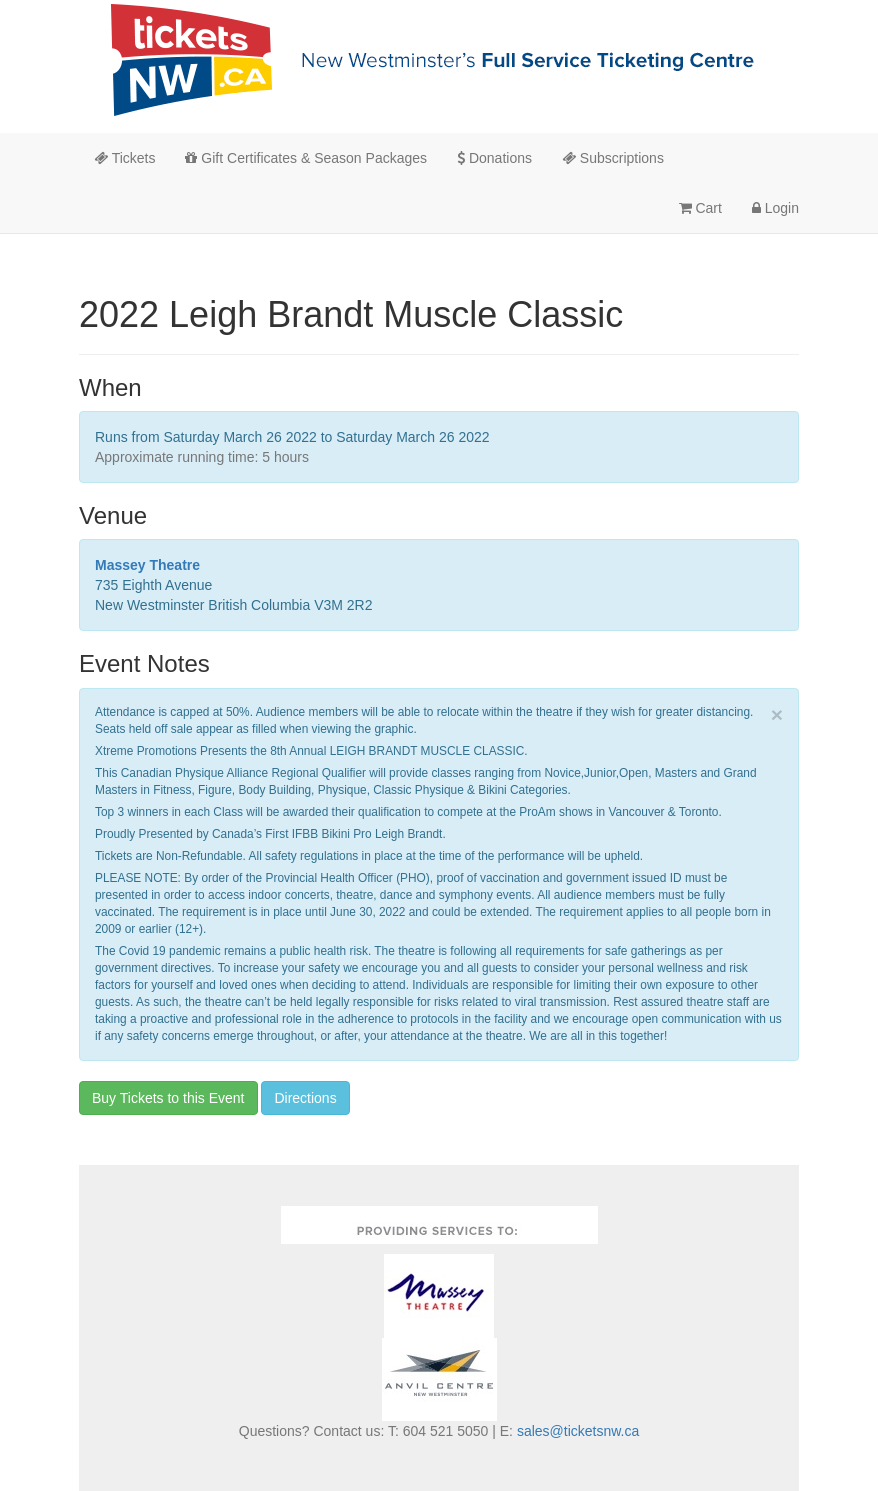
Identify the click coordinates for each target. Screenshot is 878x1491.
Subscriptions (613, 158)
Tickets (124, 158)
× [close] (777, 714)
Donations (494, 158)
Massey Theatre (147, 565)
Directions (305, 1098)
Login (775, 208)
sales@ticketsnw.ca (578, 1431)
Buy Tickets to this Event (168, 1098)
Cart (700, 208)
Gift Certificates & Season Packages (306, 158)
